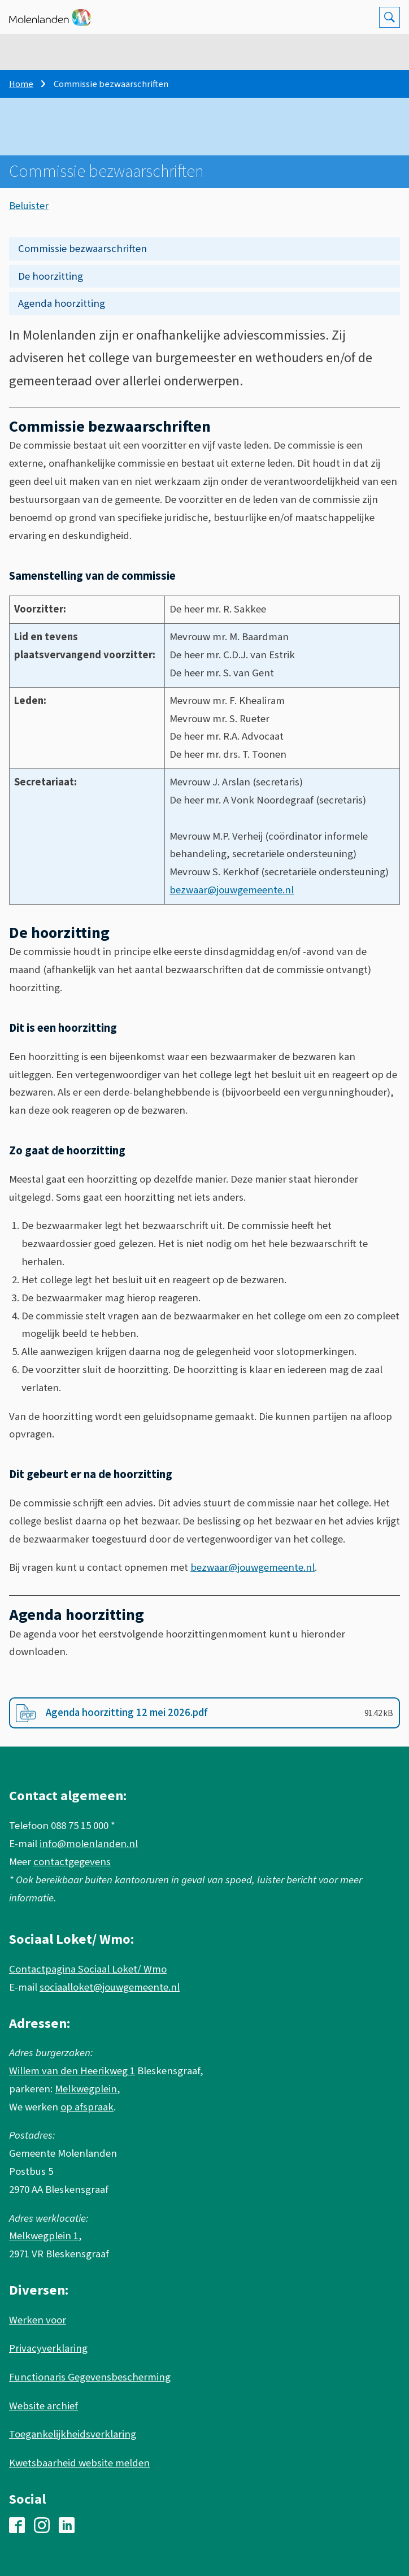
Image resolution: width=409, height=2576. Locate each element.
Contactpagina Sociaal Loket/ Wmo (88, 1969)
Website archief (43, 2406)
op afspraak (87, 2107)
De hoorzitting (50, 276)
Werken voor (37, 2320)
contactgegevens (72, 1861)
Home (21, 84)
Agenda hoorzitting (61, 303)
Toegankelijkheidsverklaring (72, 2434)
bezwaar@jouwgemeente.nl (231, 890)
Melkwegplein (86, 2089)
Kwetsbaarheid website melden (79, 2463)
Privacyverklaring (48, 2348)
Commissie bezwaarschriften (82, 248)
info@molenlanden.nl (89, 1843)
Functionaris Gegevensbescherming (90, 2377)
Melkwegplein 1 (44, 2236)
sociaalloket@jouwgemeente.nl (110, 1987)
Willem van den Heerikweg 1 (72, 2071)
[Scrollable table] (204, 750)
